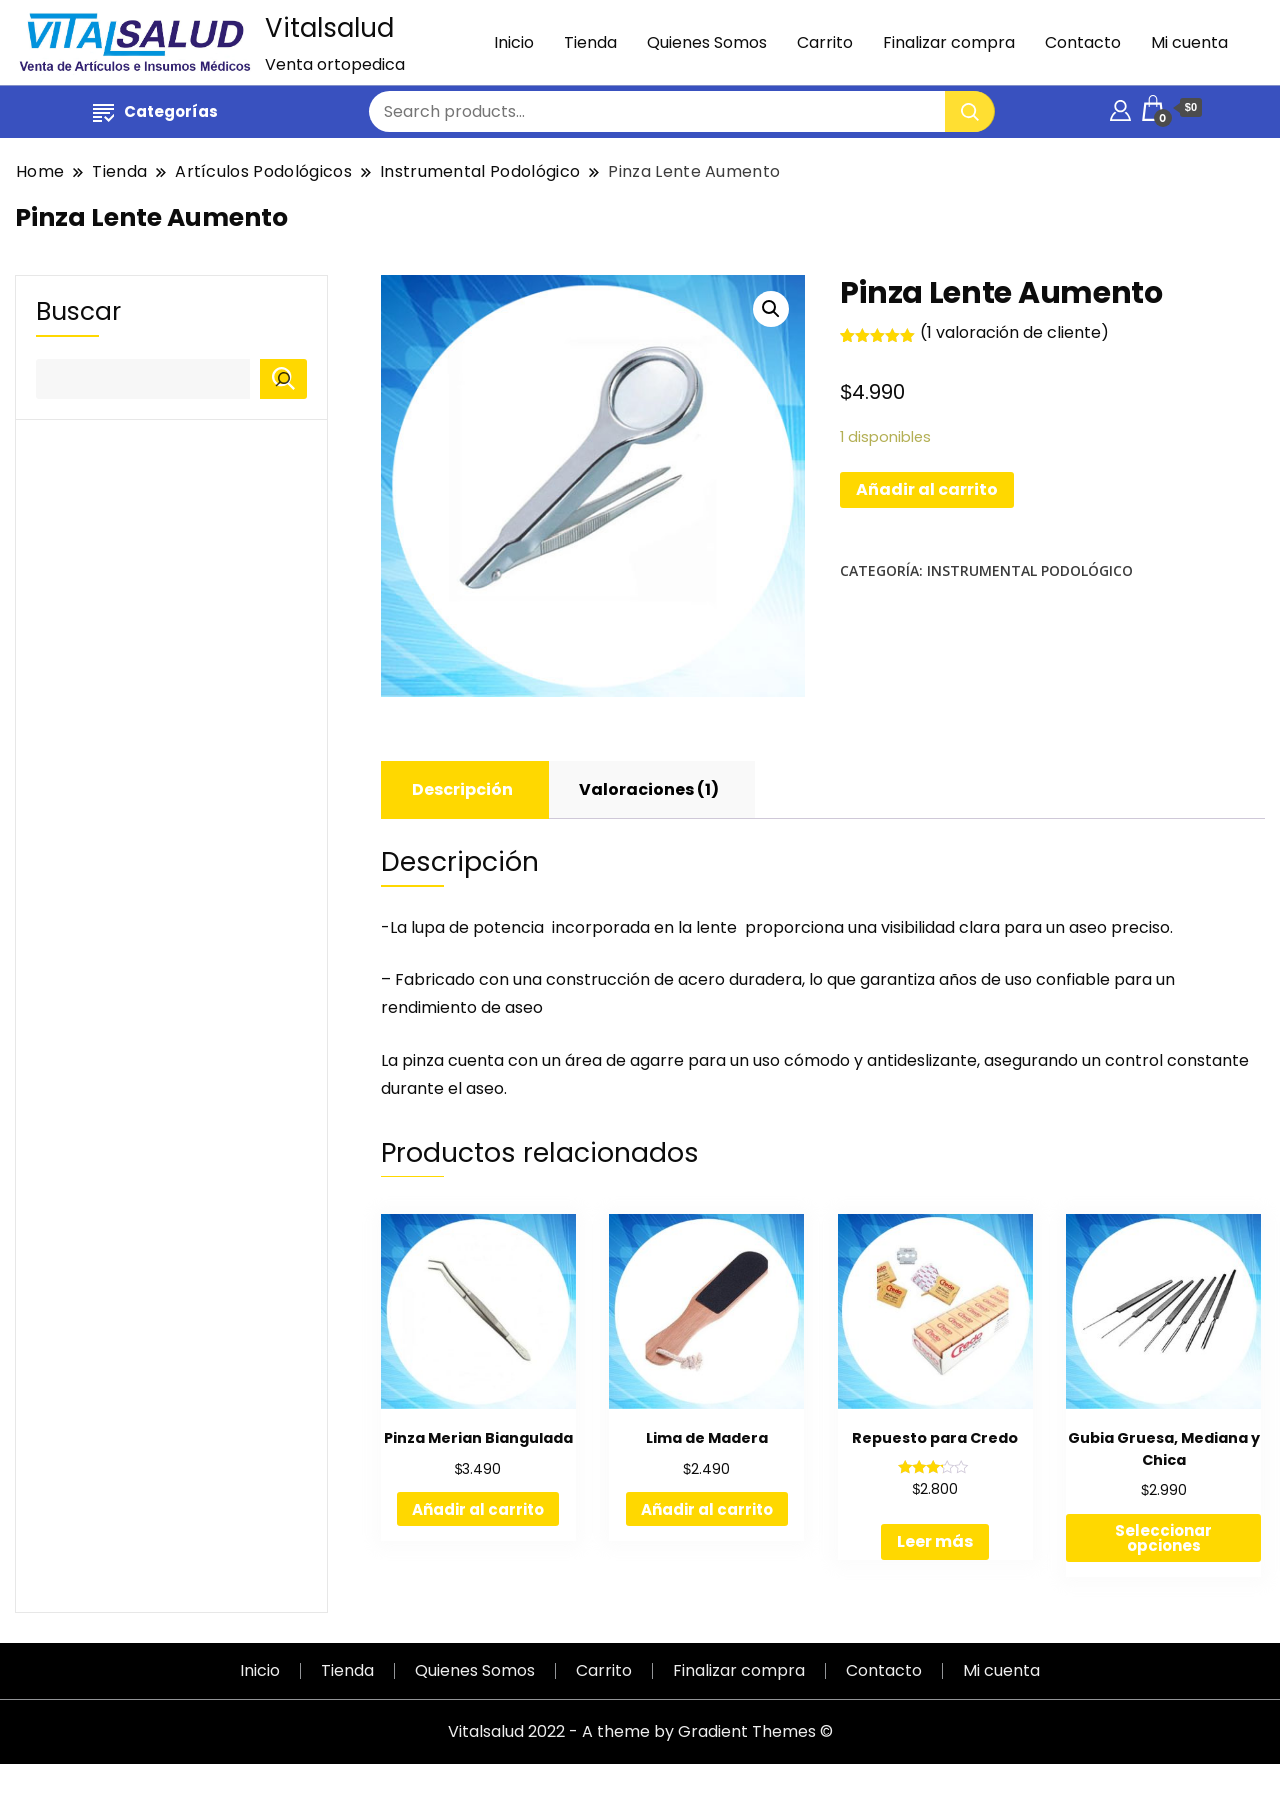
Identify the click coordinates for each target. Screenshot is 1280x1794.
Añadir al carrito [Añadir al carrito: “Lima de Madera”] (707, 1509)
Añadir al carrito (927, 489)
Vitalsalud (329, 28)
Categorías (155, 111)
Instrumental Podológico (1030, 570)
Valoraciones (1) (649, 789)
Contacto (1083, 42)
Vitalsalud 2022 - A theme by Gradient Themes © (640, 1731)
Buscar (78, 312)
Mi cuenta (1189, 42)
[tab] (462, 790)
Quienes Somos (707, 42)
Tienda (590, 42)
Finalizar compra (949, 42)
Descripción (462, 789)
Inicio (514, 42)
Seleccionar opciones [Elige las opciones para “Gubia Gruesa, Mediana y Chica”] (1163, 1538)
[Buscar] (283, 379)
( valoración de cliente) (1014, 332)
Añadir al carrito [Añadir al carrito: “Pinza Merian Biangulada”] (478, 1509)
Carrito (825, 42)
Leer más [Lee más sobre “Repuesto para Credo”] (935, 1541)
